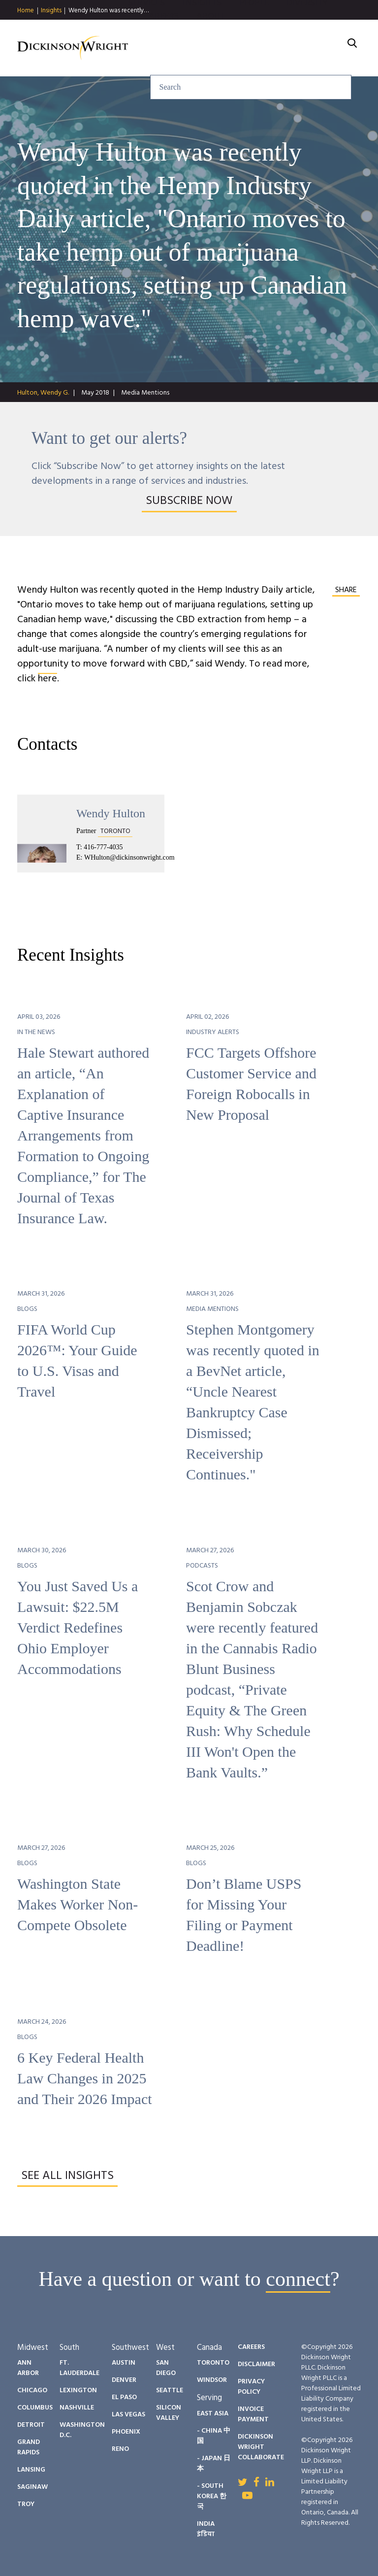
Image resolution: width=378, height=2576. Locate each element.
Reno (120, 2449)
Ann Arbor (28, 2368)
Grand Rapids (28, 2447)
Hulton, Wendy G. (43, 393)
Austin (123, 2363)
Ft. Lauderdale (79, 2368)
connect (298, 2279)
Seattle (169, 2390)
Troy (25, 2504)
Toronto (213, 2363)
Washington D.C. (82, 2430)
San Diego (166, 2368)
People (254, 29)
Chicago (32, 2390)
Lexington (78, 2390)
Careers (161, 42)
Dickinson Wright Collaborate (261, 2447)
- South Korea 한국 (211, 2496)
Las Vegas (128, 2414)
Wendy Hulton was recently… (108, 10)
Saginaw (32, 2487)
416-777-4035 (103, 847)
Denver (124, 2380)
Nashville (77, 2408)
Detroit (31, 2425)
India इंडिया (206, 2529)
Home (25, 10)
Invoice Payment (253, 2414)
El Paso (124, 2397)
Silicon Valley (168, 2413)
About (210, 42)
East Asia (212, 2414)
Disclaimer (256, 2364)
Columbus (35, 2408)
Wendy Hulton (110, 813)
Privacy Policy (251, 2386)
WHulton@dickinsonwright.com (129, 857)
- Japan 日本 (213, 2463)
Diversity (307, 29)
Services (146, 29)
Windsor (212, 2380)
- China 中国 (213, 2436)
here (47, 679)
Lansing (31, 2470)
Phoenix (126, 2432)
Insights (51, 10)
